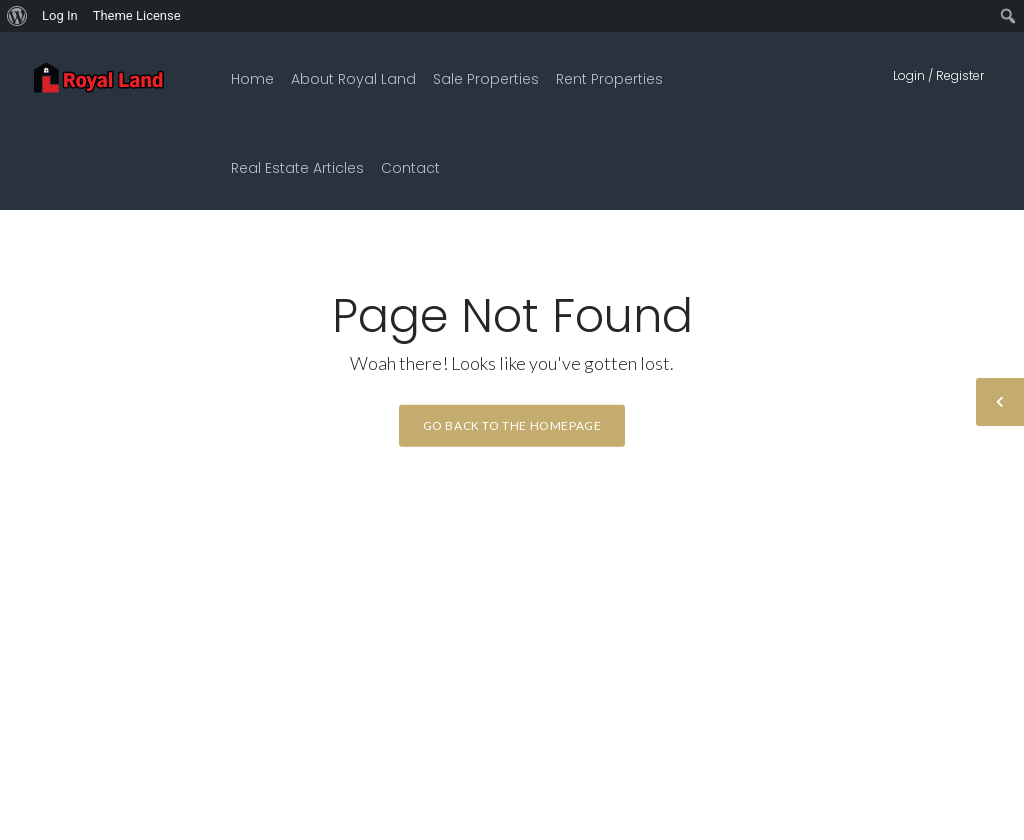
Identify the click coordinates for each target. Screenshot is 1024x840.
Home (252, 79)
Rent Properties (609, 79)
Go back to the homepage (512, 425)
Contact (410, 168)
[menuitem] (17, 16)
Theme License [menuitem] (137, 15)
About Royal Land (353, 79)
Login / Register (938, 75)
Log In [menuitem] (60, 15)
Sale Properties (486, 79)
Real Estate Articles (297, 168)
